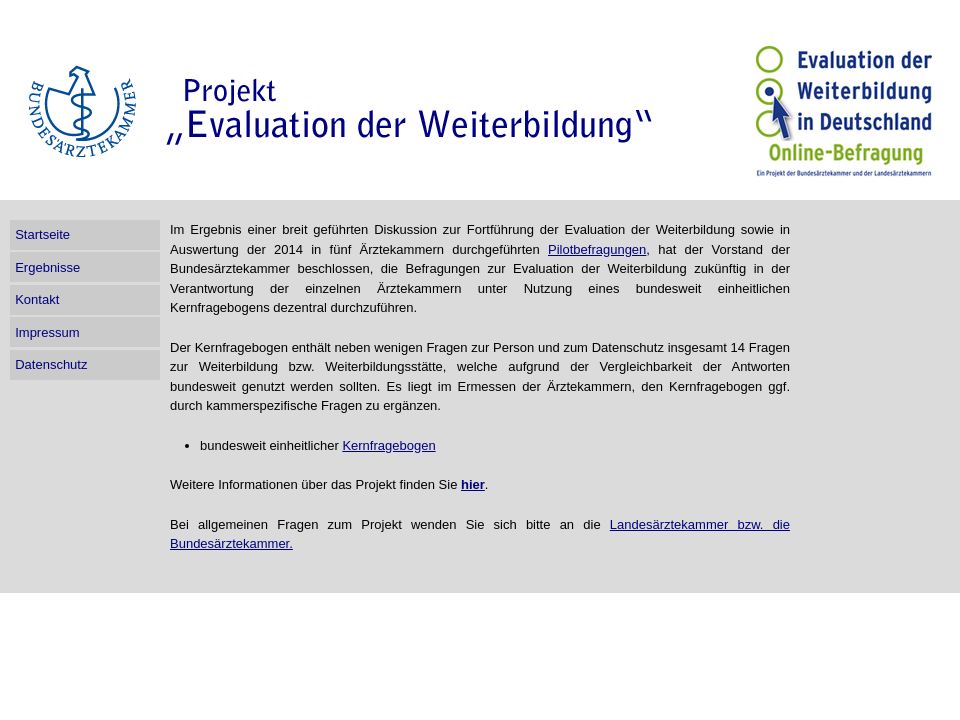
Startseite (42, 234)
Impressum (47, 332)
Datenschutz (51, 364)
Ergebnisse (47, 267)
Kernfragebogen (388, 445)
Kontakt (37, 299)
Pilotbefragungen (597, 249)
